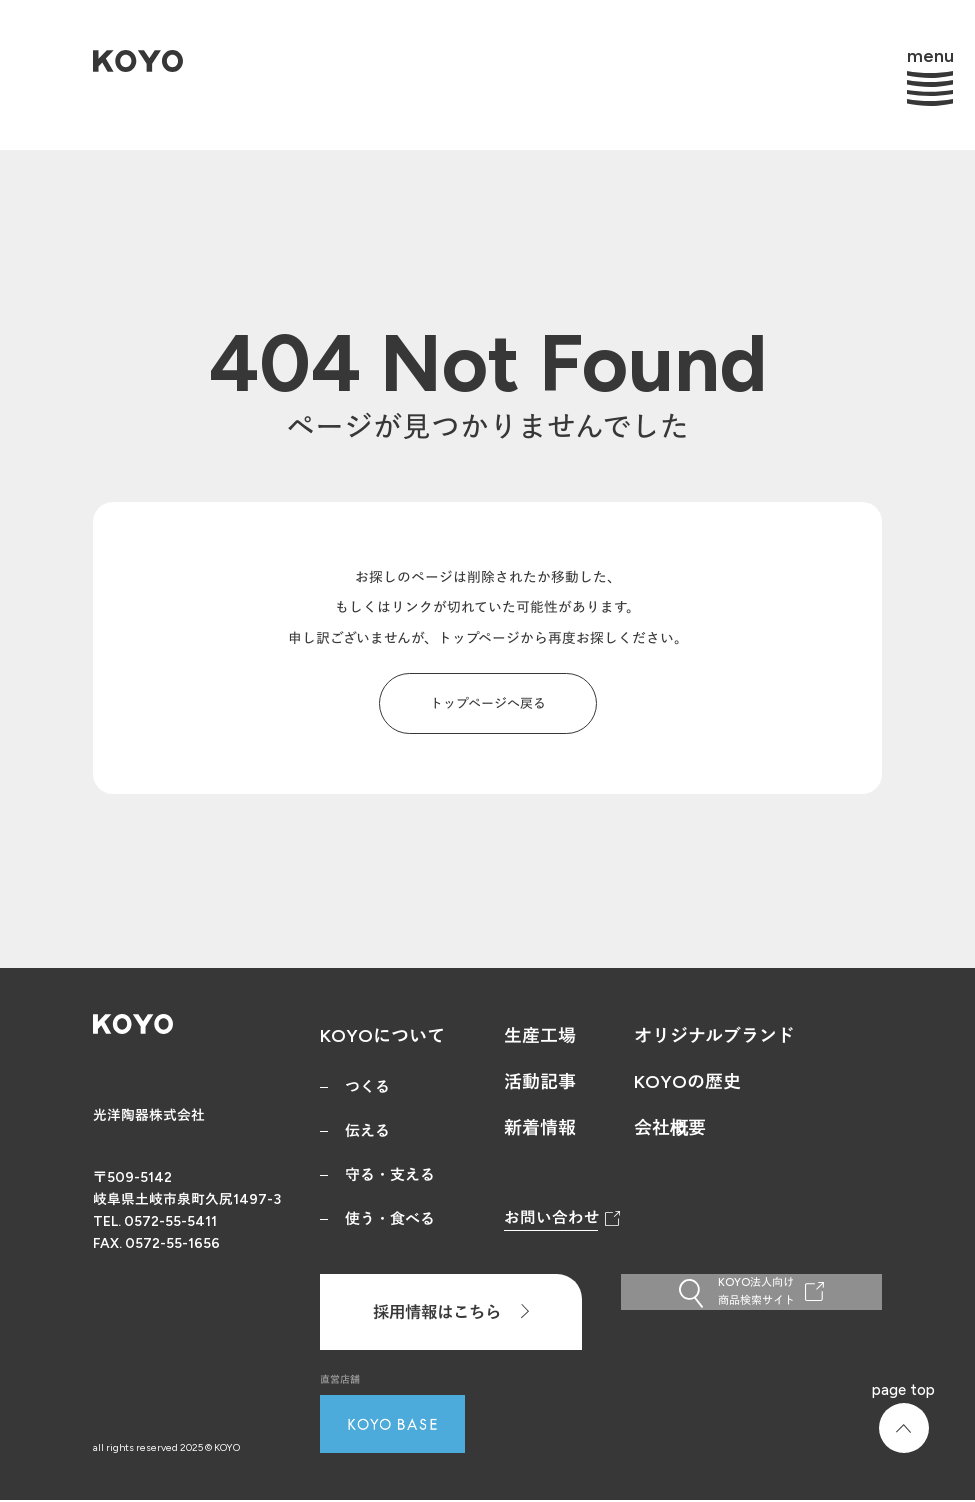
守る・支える (390, 1175)
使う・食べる (390, 1219)
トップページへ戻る (488, 703)
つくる (367, 1087)
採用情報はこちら (451, 1312)
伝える (367, 1131)
